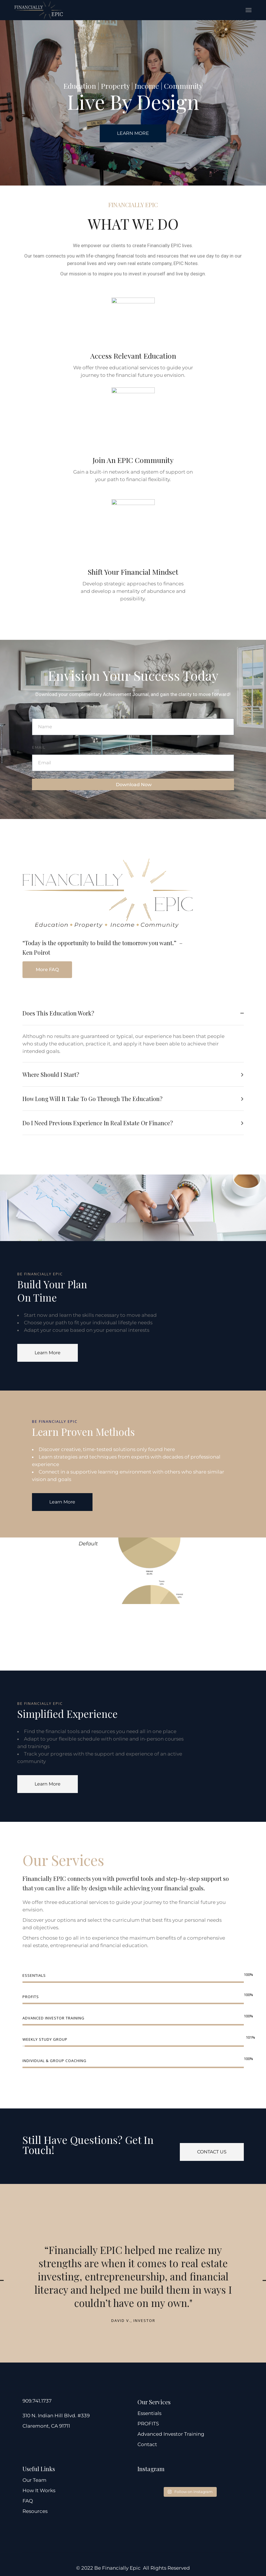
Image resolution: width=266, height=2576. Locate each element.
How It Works (38, 2490)
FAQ (27, 2501)
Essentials (149, 2413)
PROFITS (148, 2423)
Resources (35, 2511)
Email (39, 747)
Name (38, 711)
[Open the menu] (249, 10)
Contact (147, 2444)
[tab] (133, 1013)
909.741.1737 (37, 2401)
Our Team (34, 2480)
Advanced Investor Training (170, 2434)
